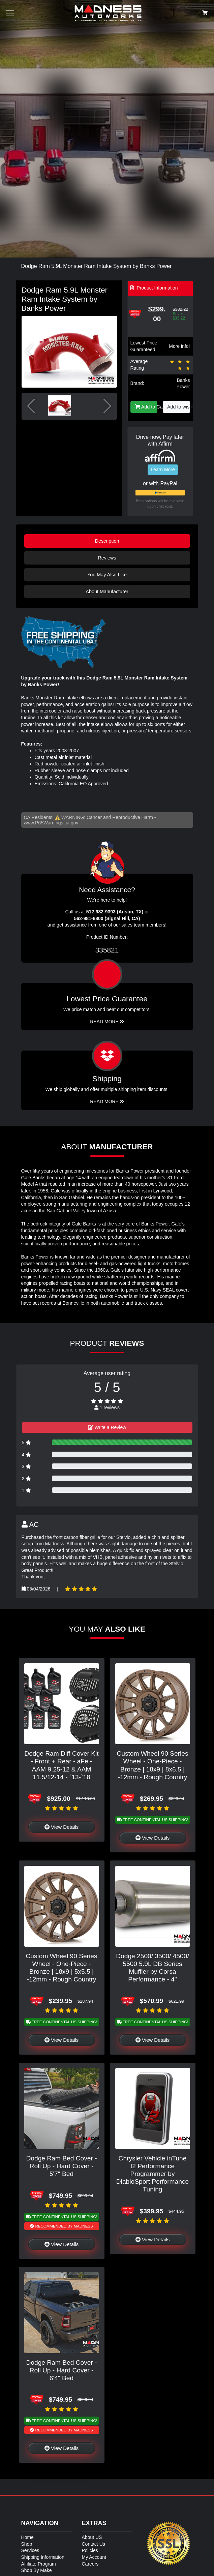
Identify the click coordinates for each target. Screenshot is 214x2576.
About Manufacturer (107, 591)
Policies (90, 2550)
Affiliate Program (38, 2564)
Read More (107, 1021)
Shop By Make (36, 2570)
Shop (26, 2544)
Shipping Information (42, 2557)
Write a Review (107, 1427)
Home (27, 2537)
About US (92, 2537)
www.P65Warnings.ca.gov (51, 822)
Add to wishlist (178, 407)
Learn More (163, 469)
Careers (90, 2564)
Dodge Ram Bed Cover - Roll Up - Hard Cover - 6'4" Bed (61, 2370)
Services (30, 2550)
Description (107, 541)
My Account (94, 2557)
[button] (109, 351)
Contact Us (93, 2544)
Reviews (107, 557)
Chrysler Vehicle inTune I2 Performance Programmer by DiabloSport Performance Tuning (152, 2174)
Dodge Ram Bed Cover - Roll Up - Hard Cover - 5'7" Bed (61, 2166)
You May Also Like (107, 574)
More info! (179, 346)
